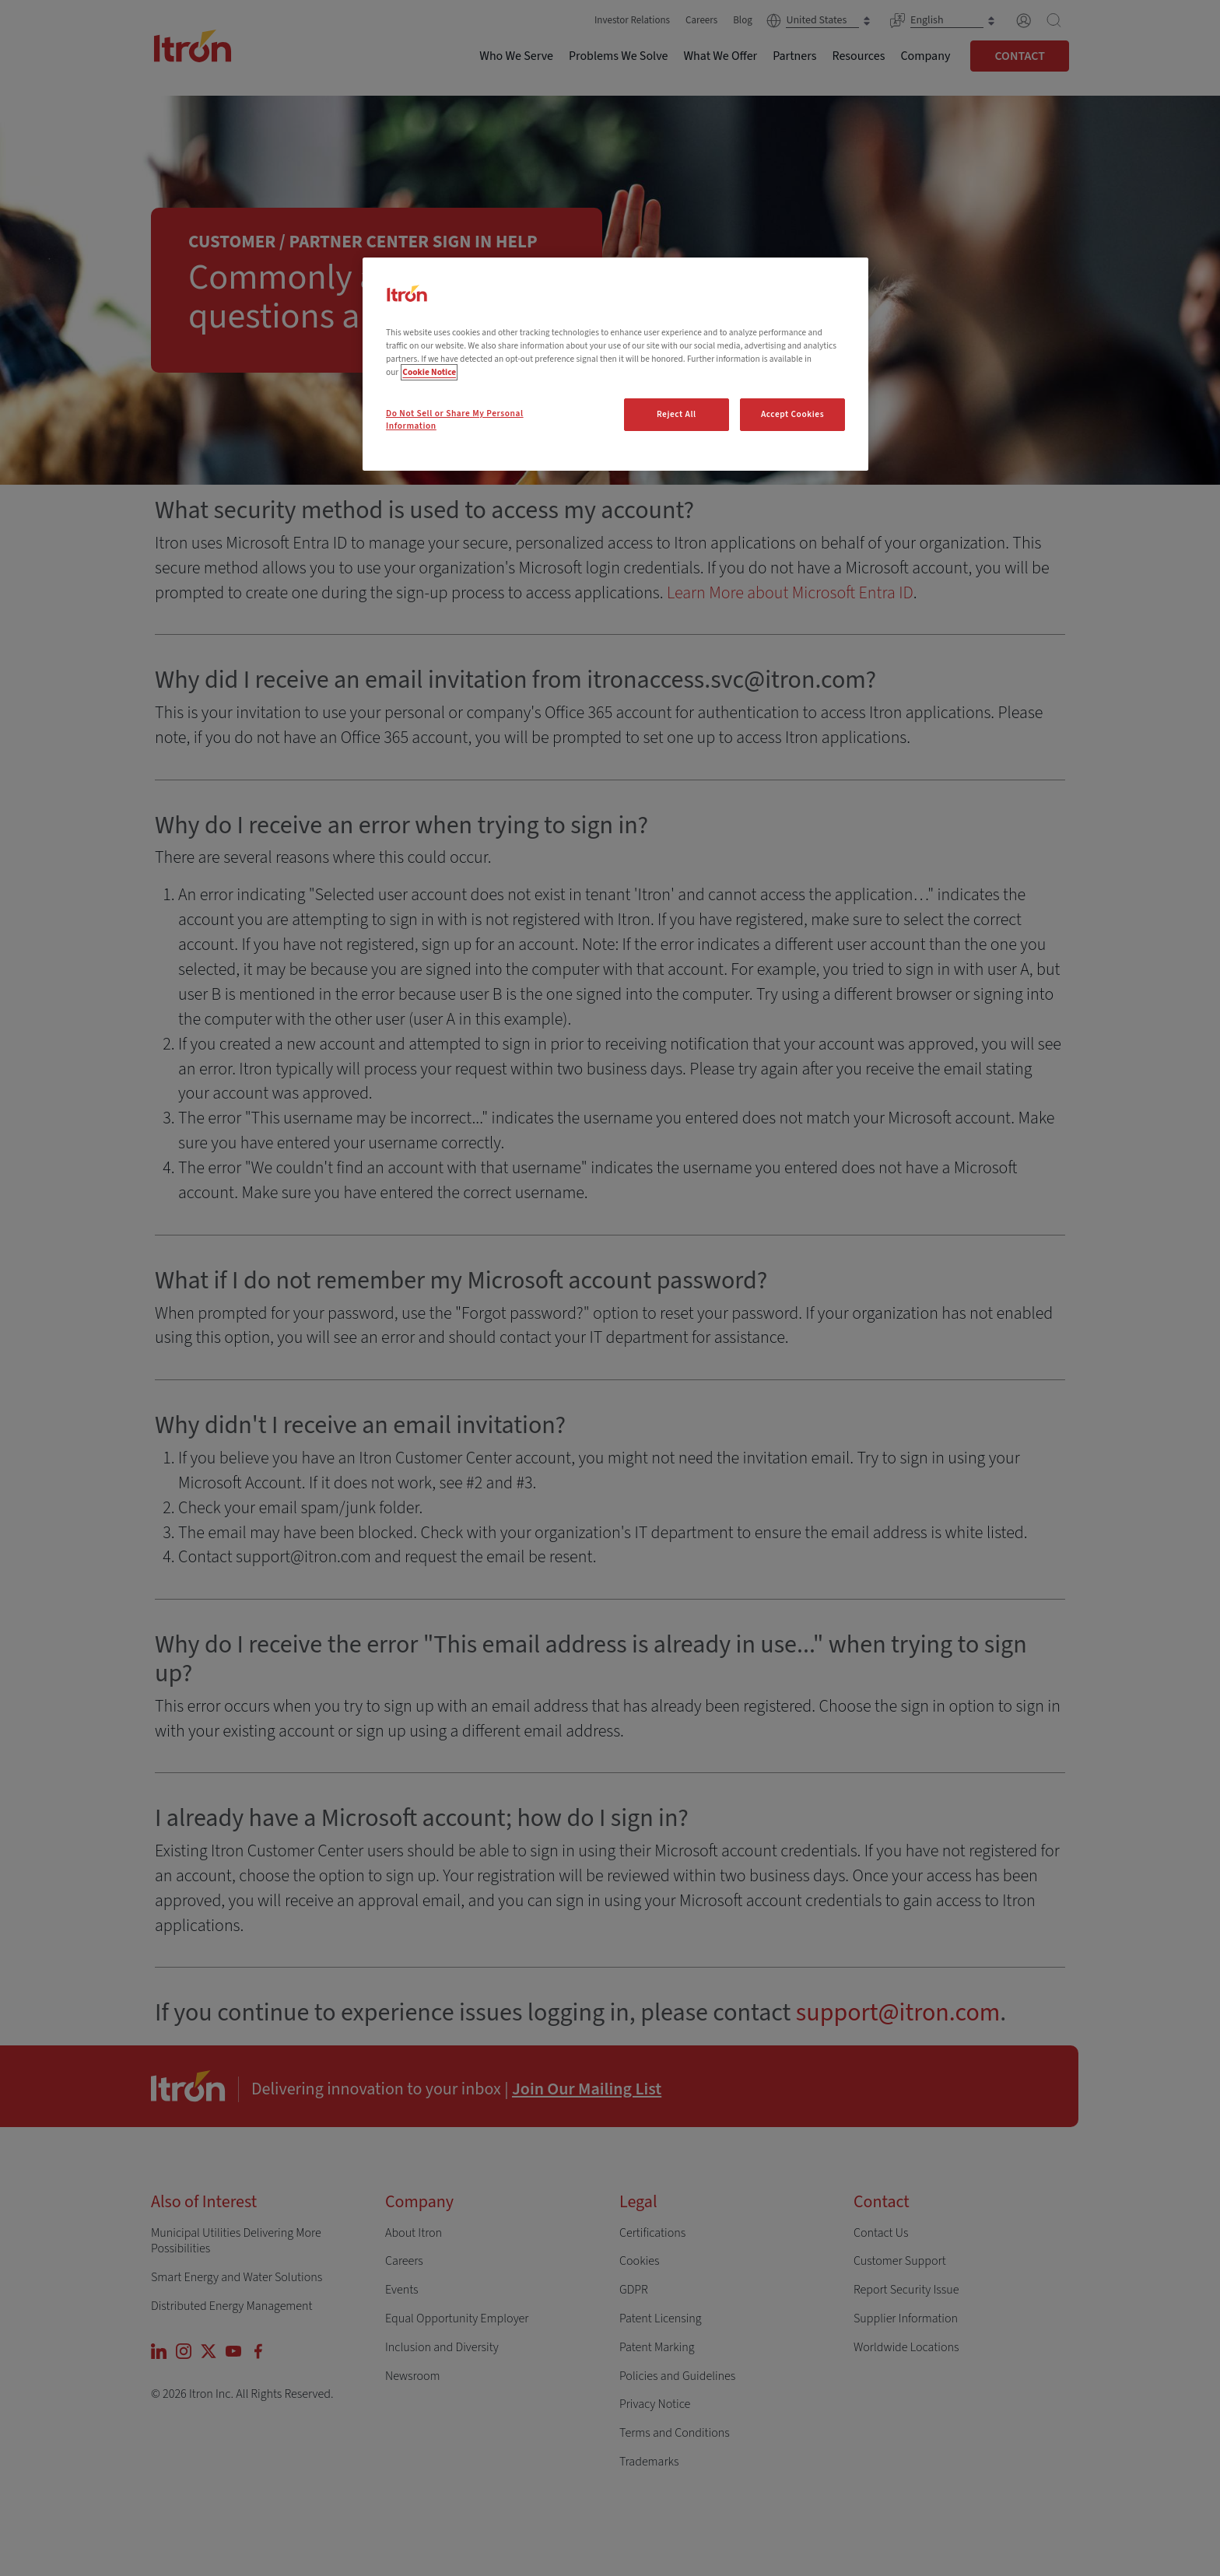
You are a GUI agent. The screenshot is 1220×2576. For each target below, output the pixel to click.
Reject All (676, 414)
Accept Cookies (792, 414)
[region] (615, 364)
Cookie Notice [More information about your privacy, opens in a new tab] (429, 372)
